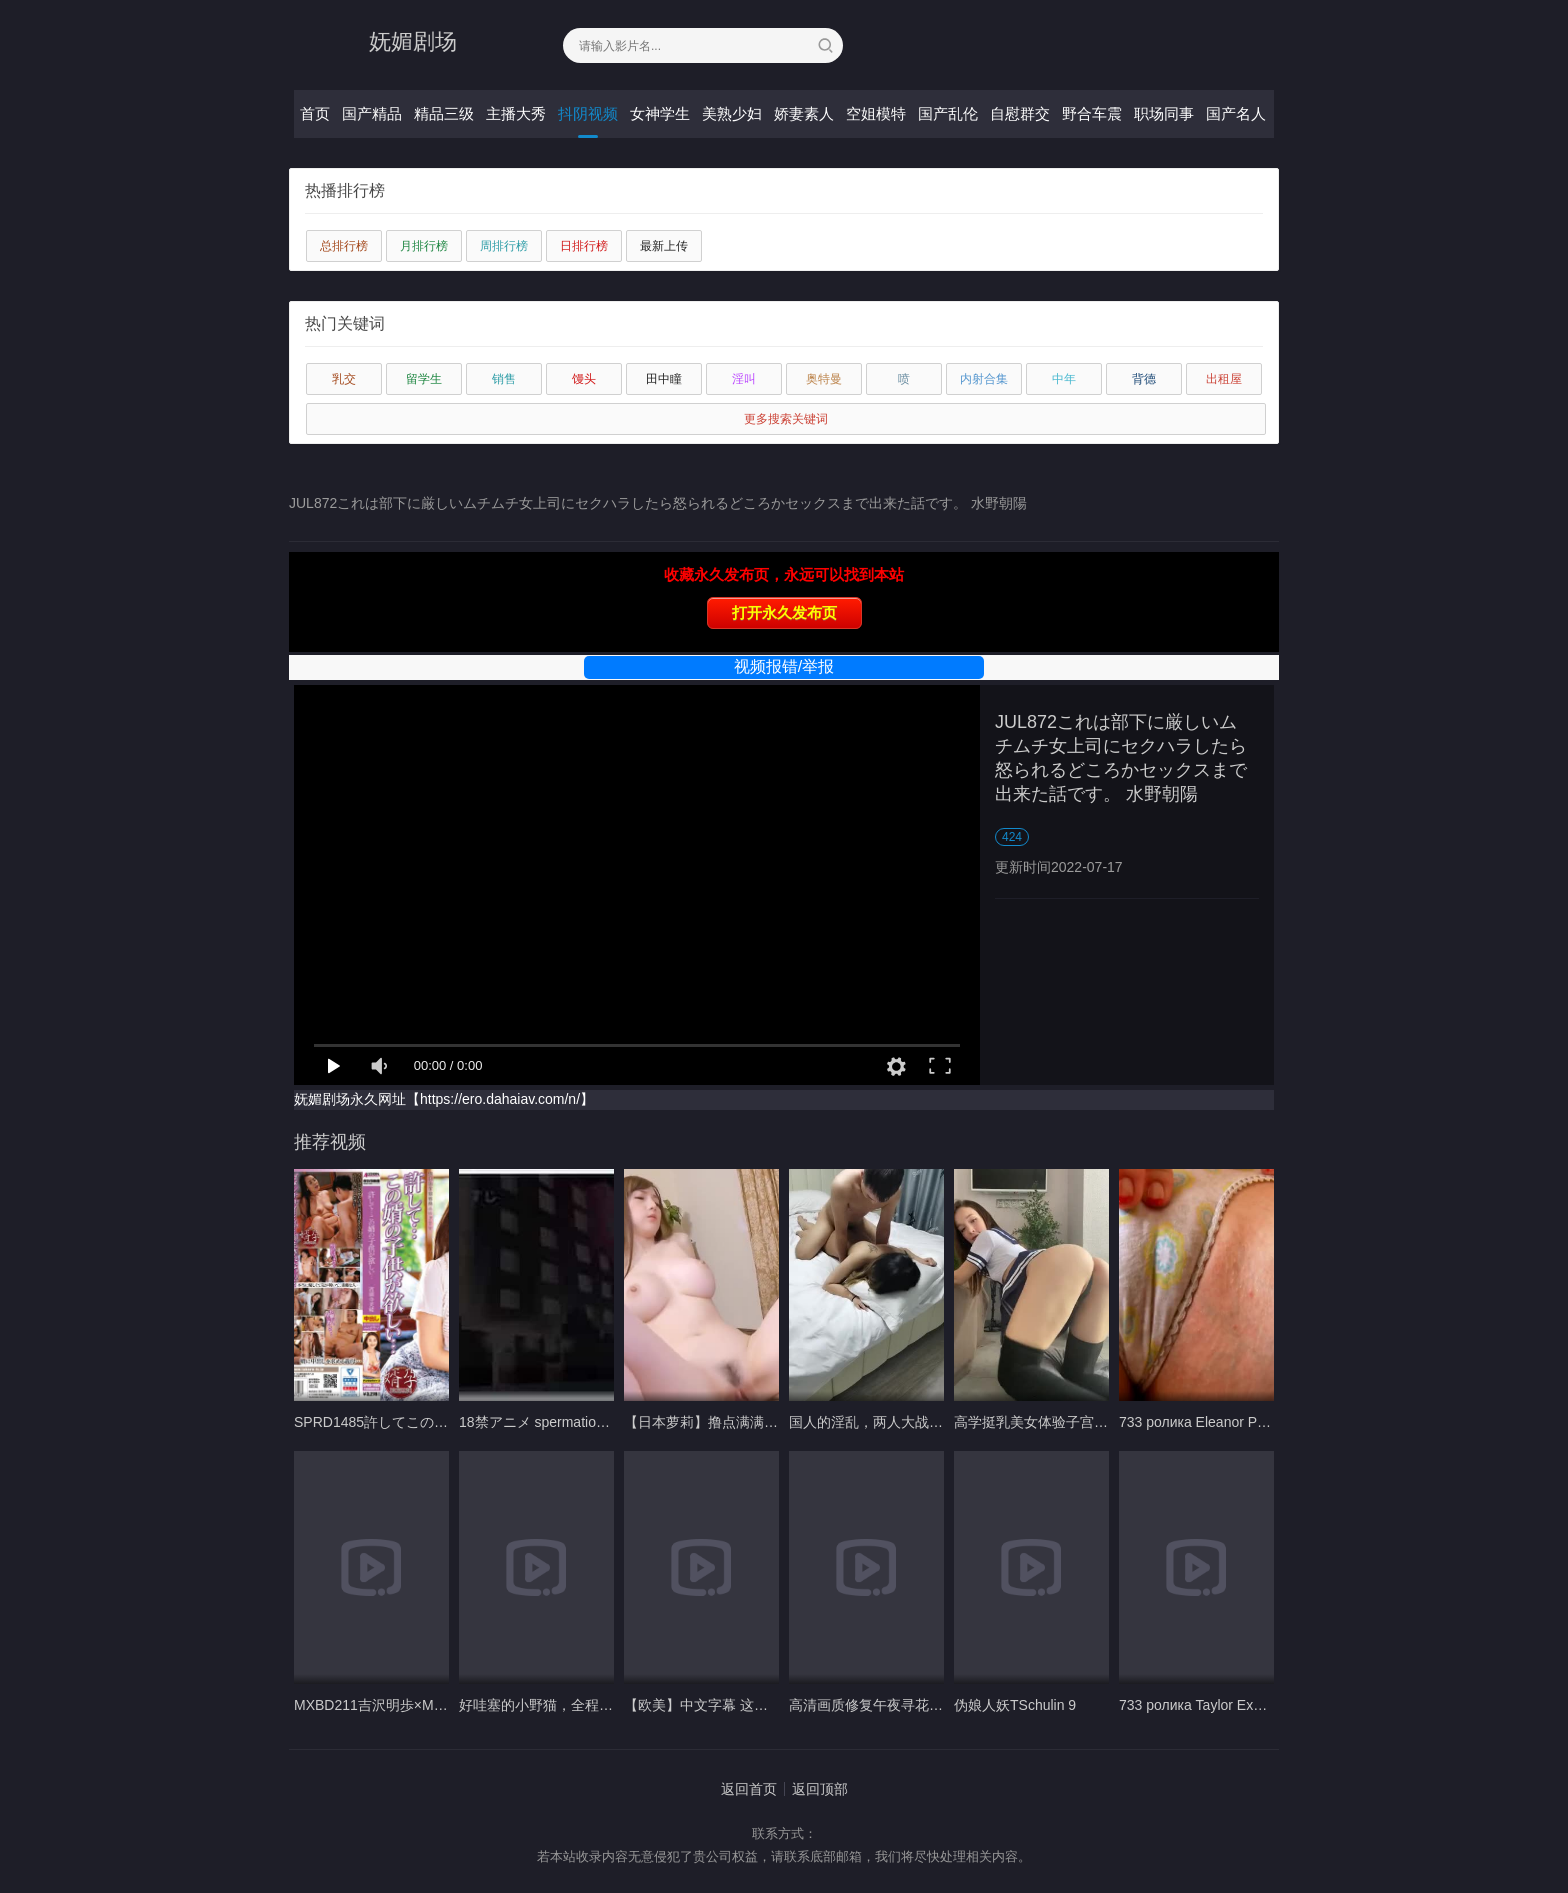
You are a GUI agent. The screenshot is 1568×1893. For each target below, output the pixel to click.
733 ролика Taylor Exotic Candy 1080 (1236, 1705)
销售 (504, 379)
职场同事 (1164, 113)
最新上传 (664, 246)
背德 (1144, 379)
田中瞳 (664, 379)
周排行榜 (504, 246)
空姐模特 (876, 113)
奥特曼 (824, 379)
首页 (315, 113)
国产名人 (1236, 113)
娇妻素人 (804, 113)
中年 (1064, 379)
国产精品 (372, 113)
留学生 (424, 379)
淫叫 (744, 379)
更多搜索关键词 (786, 419)
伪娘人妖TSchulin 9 (1015, 1705)
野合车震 (1092, 113)
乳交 (344, 379)
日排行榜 (584, 246)
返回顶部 (820, 1789)
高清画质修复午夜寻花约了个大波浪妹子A (919, 1705)
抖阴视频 (588, 113)
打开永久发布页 (784, 612)
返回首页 (749, 1789)
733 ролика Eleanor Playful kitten (1223, 1422)
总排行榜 (344, 246)
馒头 (584, 379)
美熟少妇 (732, 113)
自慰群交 (1020, 113)
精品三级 (444, 113)
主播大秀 (516, 113)
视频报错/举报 (784, 666)
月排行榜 (424, 246)
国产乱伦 (948, 113)
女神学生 (660, 113)
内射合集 (984, 379)
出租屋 (1224, 379)
